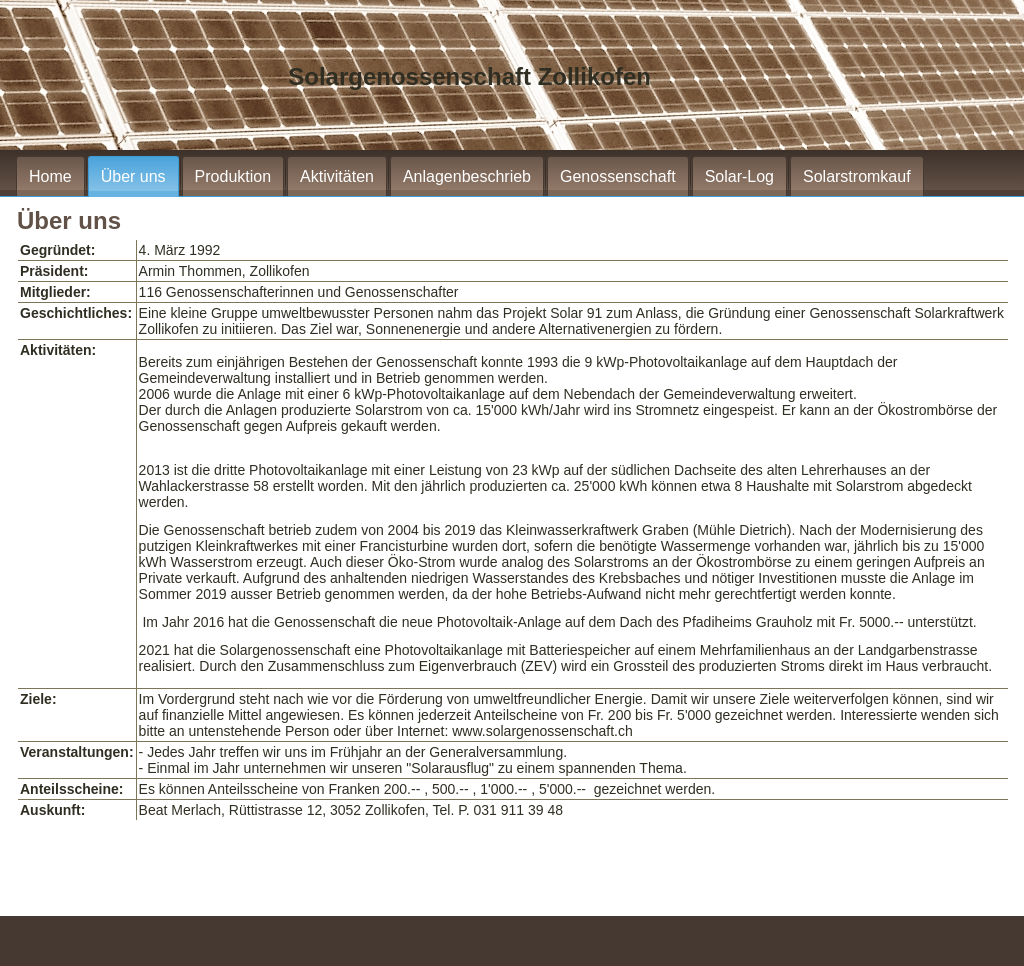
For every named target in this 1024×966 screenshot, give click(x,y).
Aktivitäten (337, 176)
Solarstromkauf (857, 176)
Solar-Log (739, 176)
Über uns (133, 176)
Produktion (233, 176)
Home (50, 176)
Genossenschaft (618, 176)
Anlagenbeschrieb (467, 176)
